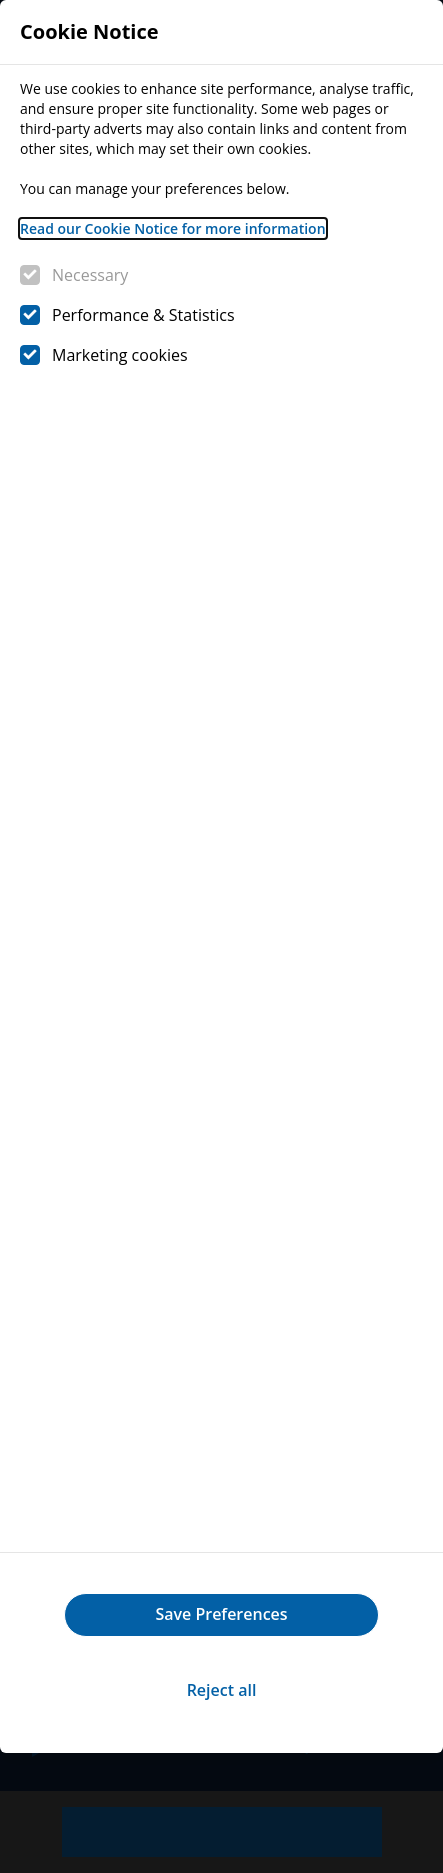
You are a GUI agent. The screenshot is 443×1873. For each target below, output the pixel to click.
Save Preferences (221, 1614)
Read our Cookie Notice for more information (173, 228)
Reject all (222, 1690)
